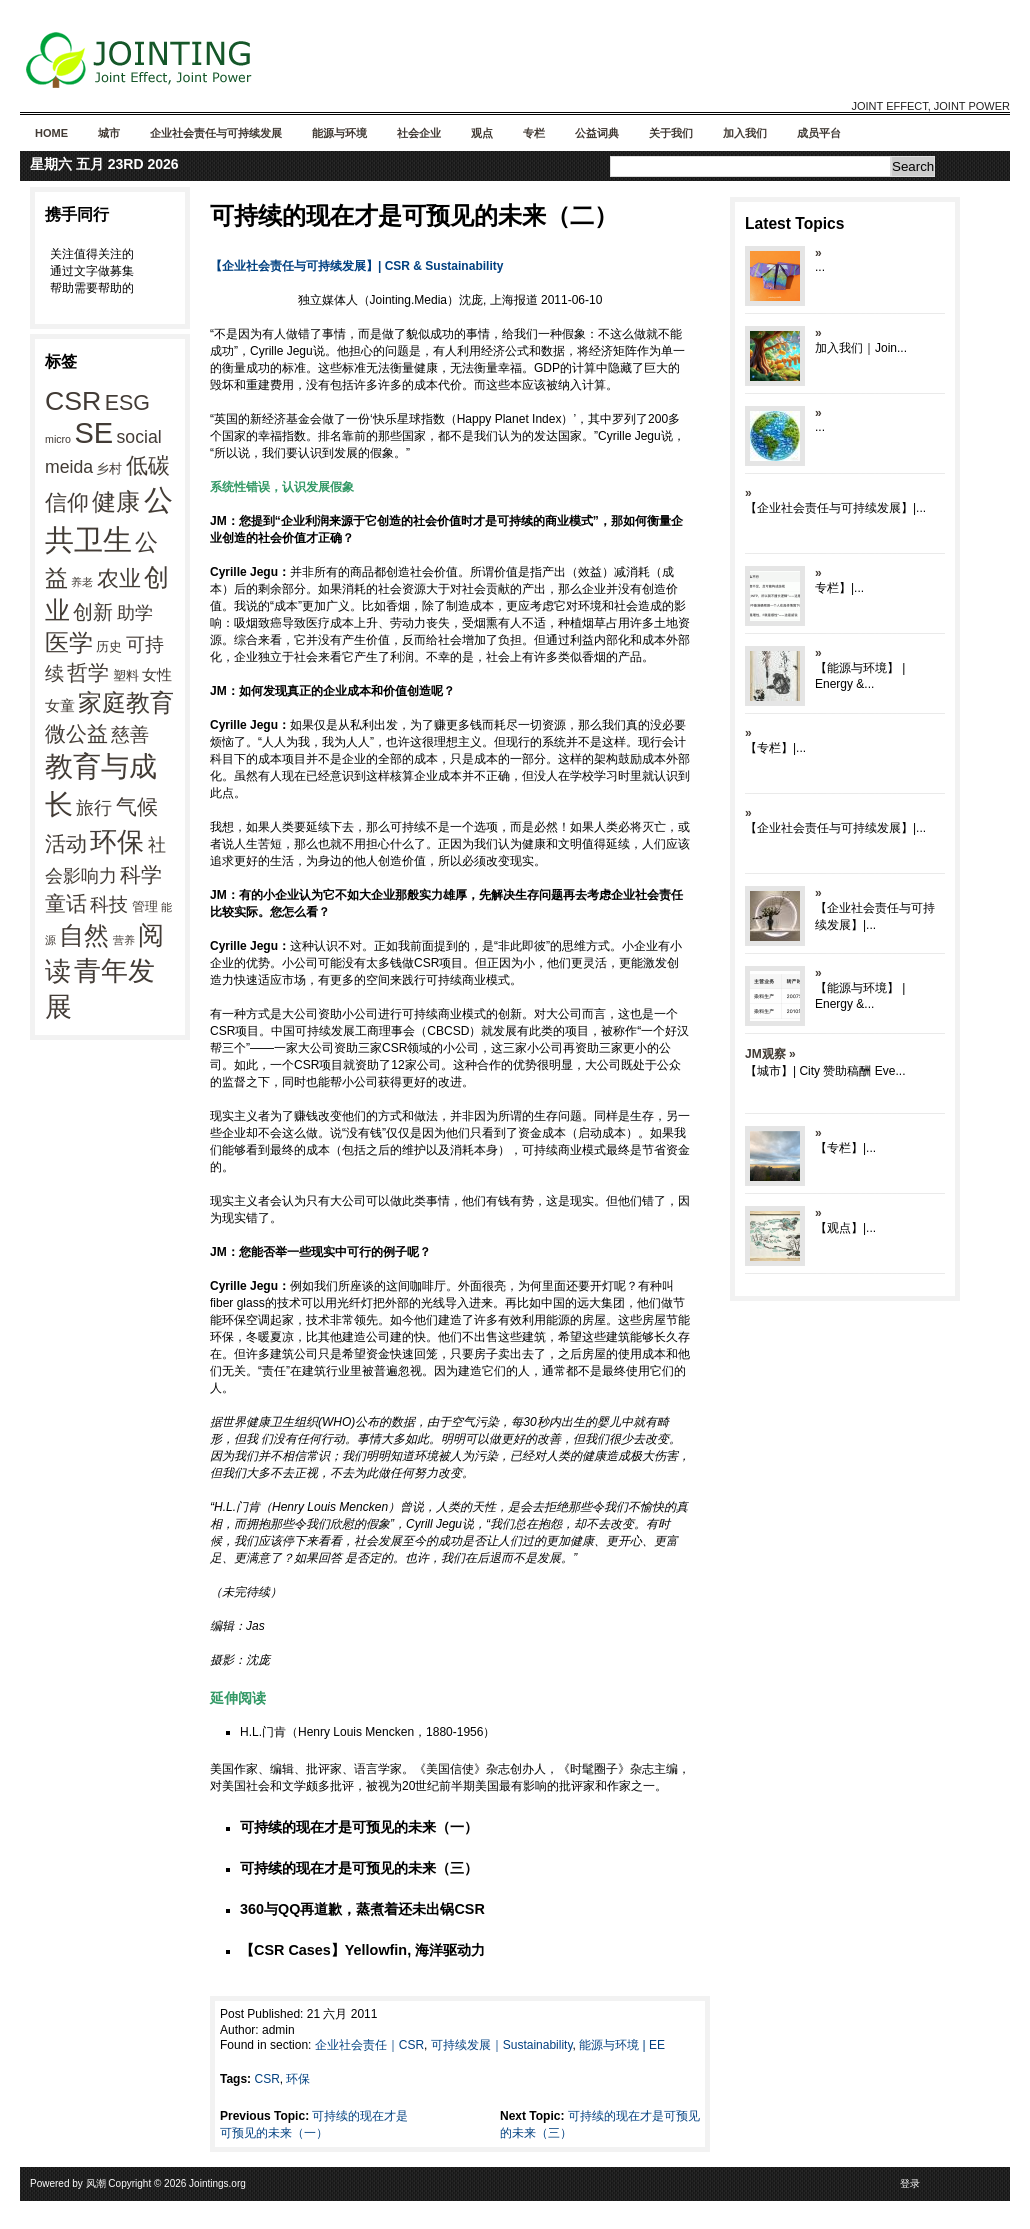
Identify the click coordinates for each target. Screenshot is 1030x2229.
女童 (60, 705)
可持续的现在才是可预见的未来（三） (359, 1868)
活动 (66, 843)
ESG (127, 403)
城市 (109, 133)
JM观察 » (770, 1054)
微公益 (76, 734)
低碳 (148, 465)
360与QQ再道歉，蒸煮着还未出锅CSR (362, 1909)
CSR (73, 401)
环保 (117, 842)
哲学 (88, 672)
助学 (135, 613)
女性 (157, 674)
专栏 (534, 133)
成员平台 (819, 133)
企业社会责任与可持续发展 (216, 133)
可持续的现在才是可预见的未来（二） (414, 215)
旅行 (94, 808)
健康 (116, 502)
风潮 (96, 2183)
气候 (137, 807)
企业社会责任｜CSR (369, 2045)
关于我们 (671, 133)
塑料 (126, 675)
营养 (124, 940)
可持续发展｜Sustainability (502, 2045)
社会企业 (419, 133)
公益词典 (597, 133)
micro (58, 439)
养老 (82, 582)
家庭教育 (126, 703)
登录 (910, 2183)
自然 (84, 935)
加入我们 (745, 133)
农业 (119, 578)
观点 (482, 133)
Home (51, 133)
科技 (109, 904)
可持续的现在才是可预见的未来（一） (359, 1827)
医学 (69, 642)
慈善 (130, 734)
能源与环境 (339, 133)
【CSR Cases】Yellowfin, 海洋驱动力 (362, 1950)
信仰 (67, 502)
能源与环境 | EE (622, 2045)
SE (93, 433)
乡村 (109, 468)
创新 (93, 612)
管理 (145, 906)
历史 (109, 646)
